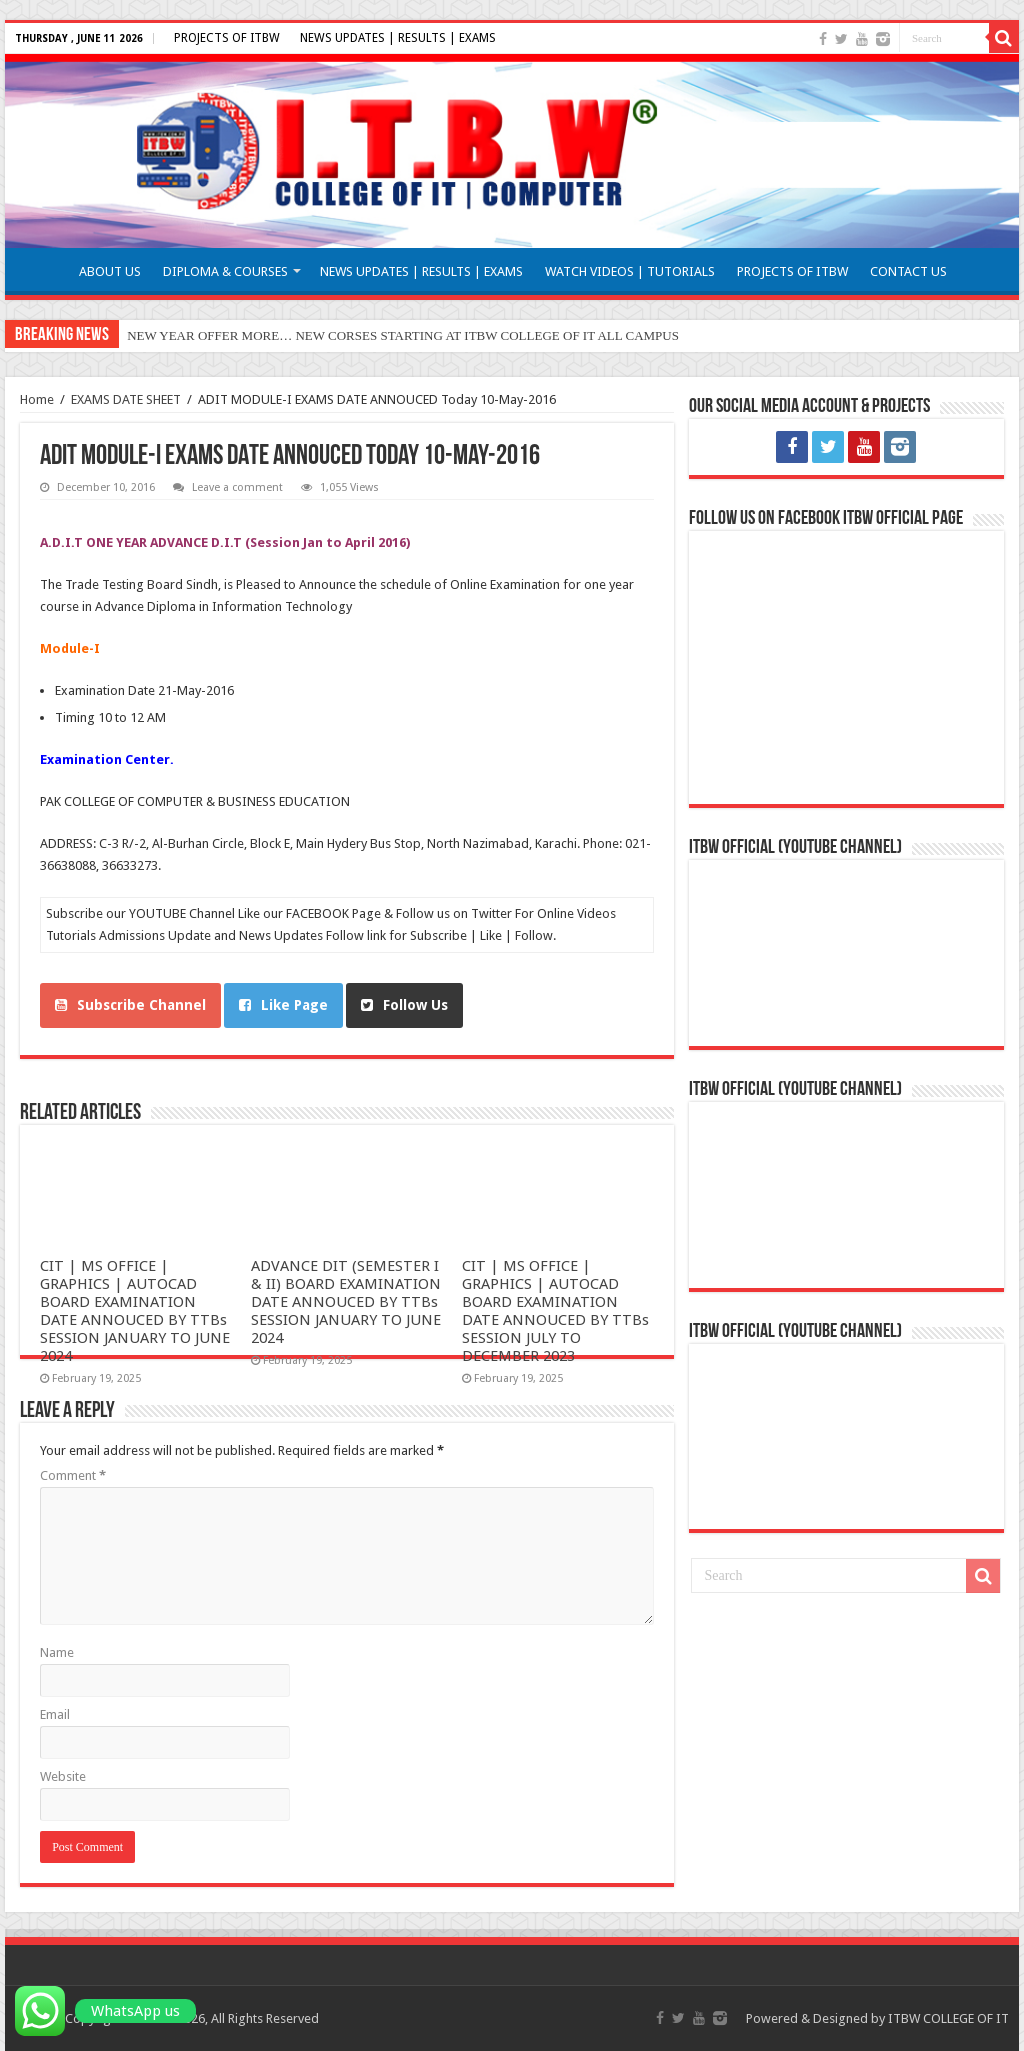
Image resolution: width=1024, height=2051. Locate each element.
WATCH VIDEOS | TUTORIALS (630, 271)
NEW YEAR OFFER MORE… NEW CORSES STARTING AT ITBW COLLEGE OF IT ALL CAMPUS (403, 335)
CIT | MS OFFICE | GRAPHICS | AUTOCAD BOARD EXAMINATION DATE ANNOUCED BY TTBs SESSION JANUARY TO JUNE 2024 (135, 1311)
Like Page (283, 1005)
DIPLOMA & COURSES (225, 271)
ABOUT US (110, 271)
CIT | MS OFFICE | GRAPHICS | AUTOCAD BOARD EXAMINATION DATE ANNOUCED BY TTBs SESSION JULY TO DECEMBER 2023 (555, 1311)
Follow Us (404, 1005)
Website (63, 1776)
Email (55, 1714)
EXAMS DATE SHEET (126, 399)
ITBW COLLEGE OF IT (948, 2018)
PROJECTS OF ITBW (227, 38)
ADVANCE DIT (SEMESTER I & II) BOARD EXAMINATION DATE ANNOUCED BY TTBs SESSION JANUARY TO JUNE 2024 (346, 1302)
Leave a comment (237, 487)
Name (57, 1652)
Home (37, 399)
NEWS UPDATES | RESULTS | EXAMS (398, 38)
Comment (73, 1475)
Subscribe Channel (130, 1005)
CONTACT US (908, 271)
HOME (41, 269)
